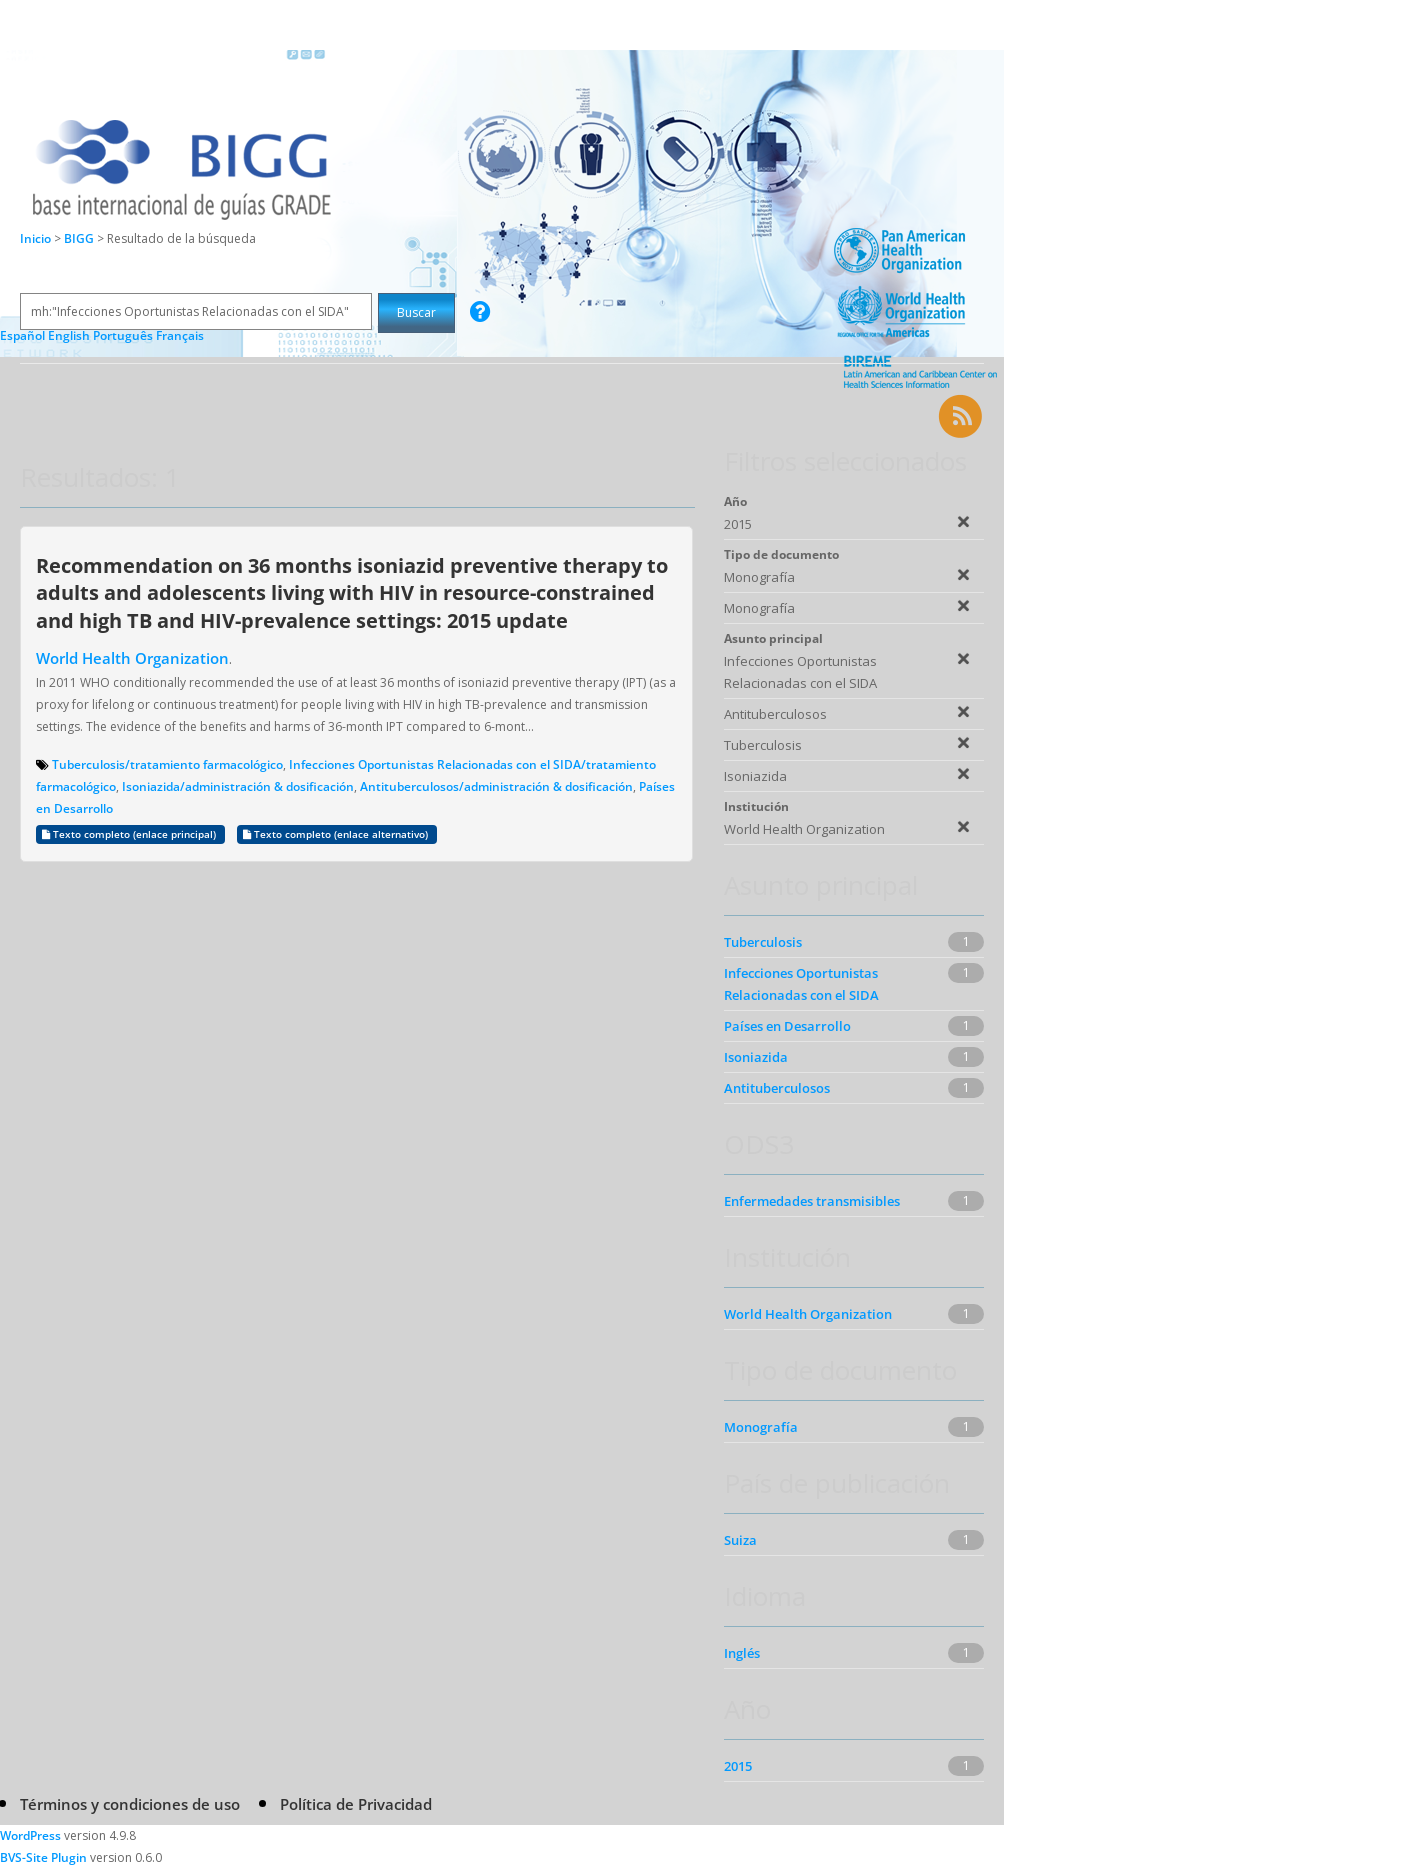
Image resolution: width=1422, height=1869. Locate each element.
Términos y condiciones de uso (130, 1804)
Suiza (740, 1540)
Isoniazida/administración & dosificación (238, 786)
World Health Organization (132, 658)
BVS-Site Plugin (43, 1857)
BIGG (80, 238)
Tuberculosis (763, 942)
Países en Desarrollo (787, 1026)
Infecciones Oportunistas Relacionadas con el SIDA (801, 984)
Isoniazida (756, 1057)
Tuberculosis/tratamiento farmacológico (167, 764)
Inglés (742, 1653)
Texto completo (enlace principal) (130, 834)
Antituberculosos (777, 1088)
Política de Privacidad (356, 1804)
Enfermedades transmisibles (812, 1201)
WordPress (30, 1835)
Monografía (761, 1427)
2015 (738, 1766)
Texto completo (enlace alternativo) (337, 834)
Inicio (35, 238)
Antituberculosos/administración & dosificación (496, 786)
